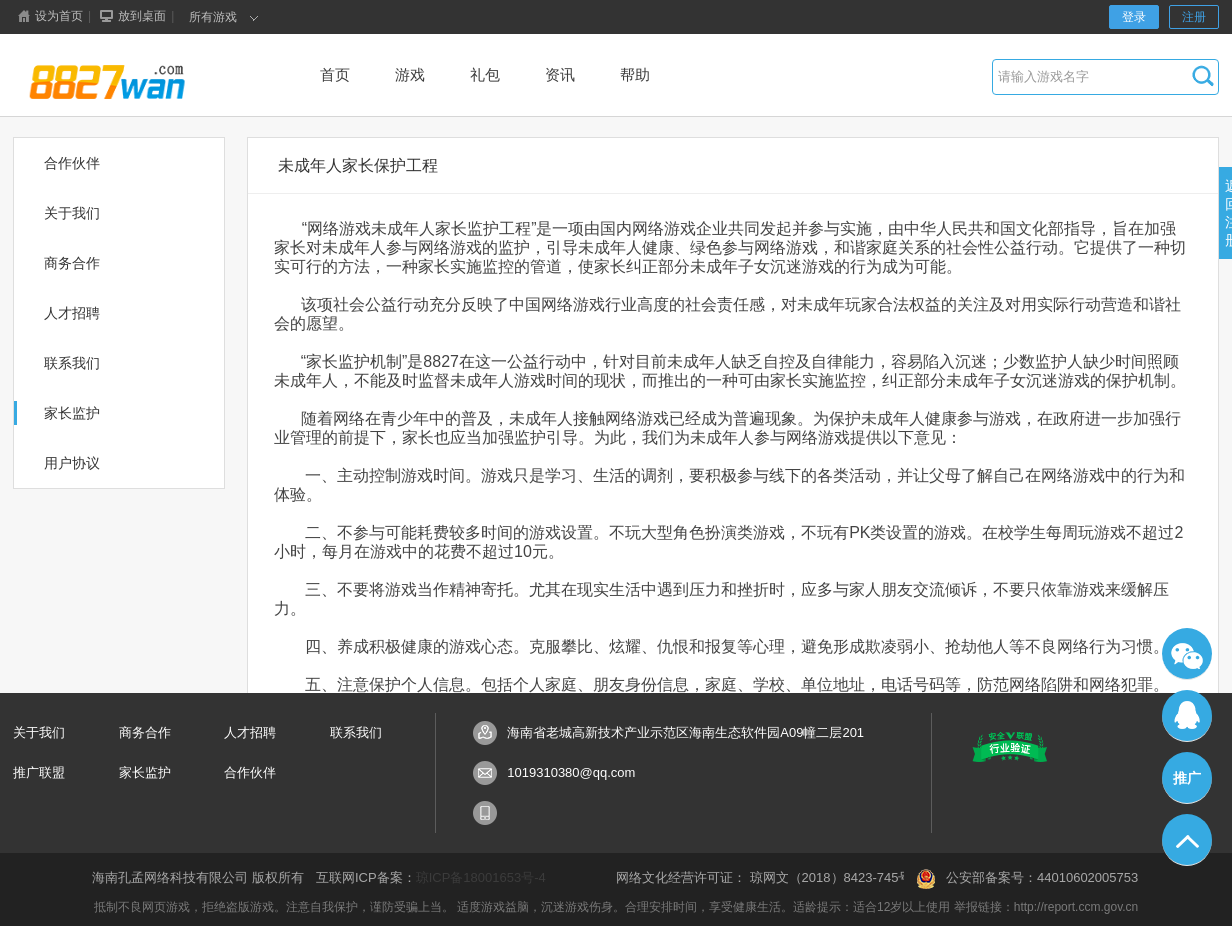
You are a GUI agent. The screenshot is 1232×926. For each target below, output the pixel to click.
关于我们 (39, 732)
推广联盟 (39, 772)
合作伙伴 (250, 772)
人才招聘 (250, 732)
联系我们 (356, 732)
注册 (1194, 17)
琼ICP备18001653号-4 (481, 877)
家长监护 (145, 772)
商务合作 (145, 732)
